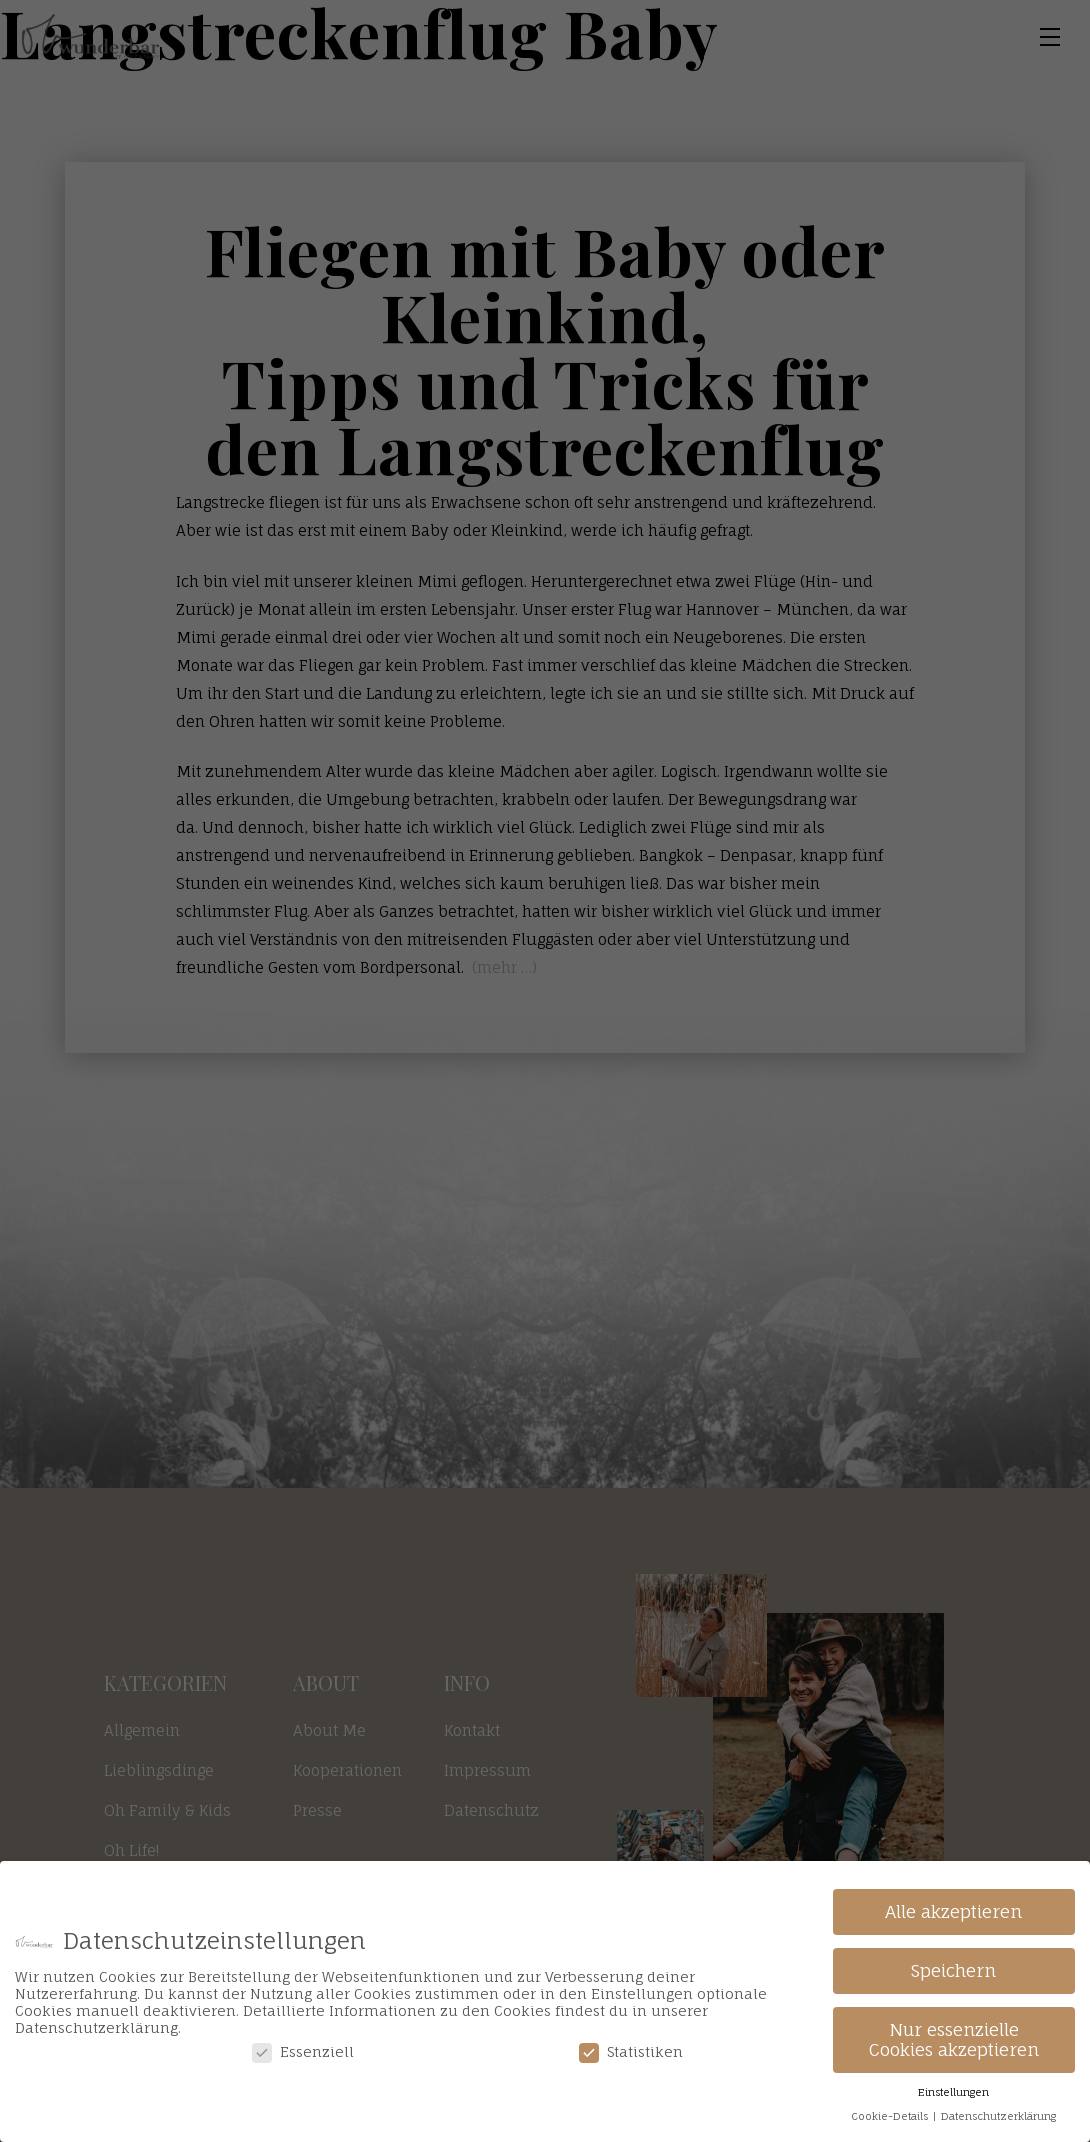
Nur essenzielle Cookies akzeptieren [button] (954, 2039)
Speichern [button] (953, 1970)
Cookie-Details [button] (891, 2116)
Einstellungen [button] (953, 2092)
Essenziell (303, 2051)
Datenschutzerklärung (998, 2116)
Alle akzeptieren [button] (953, 1911)
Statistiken (631, 2051)
